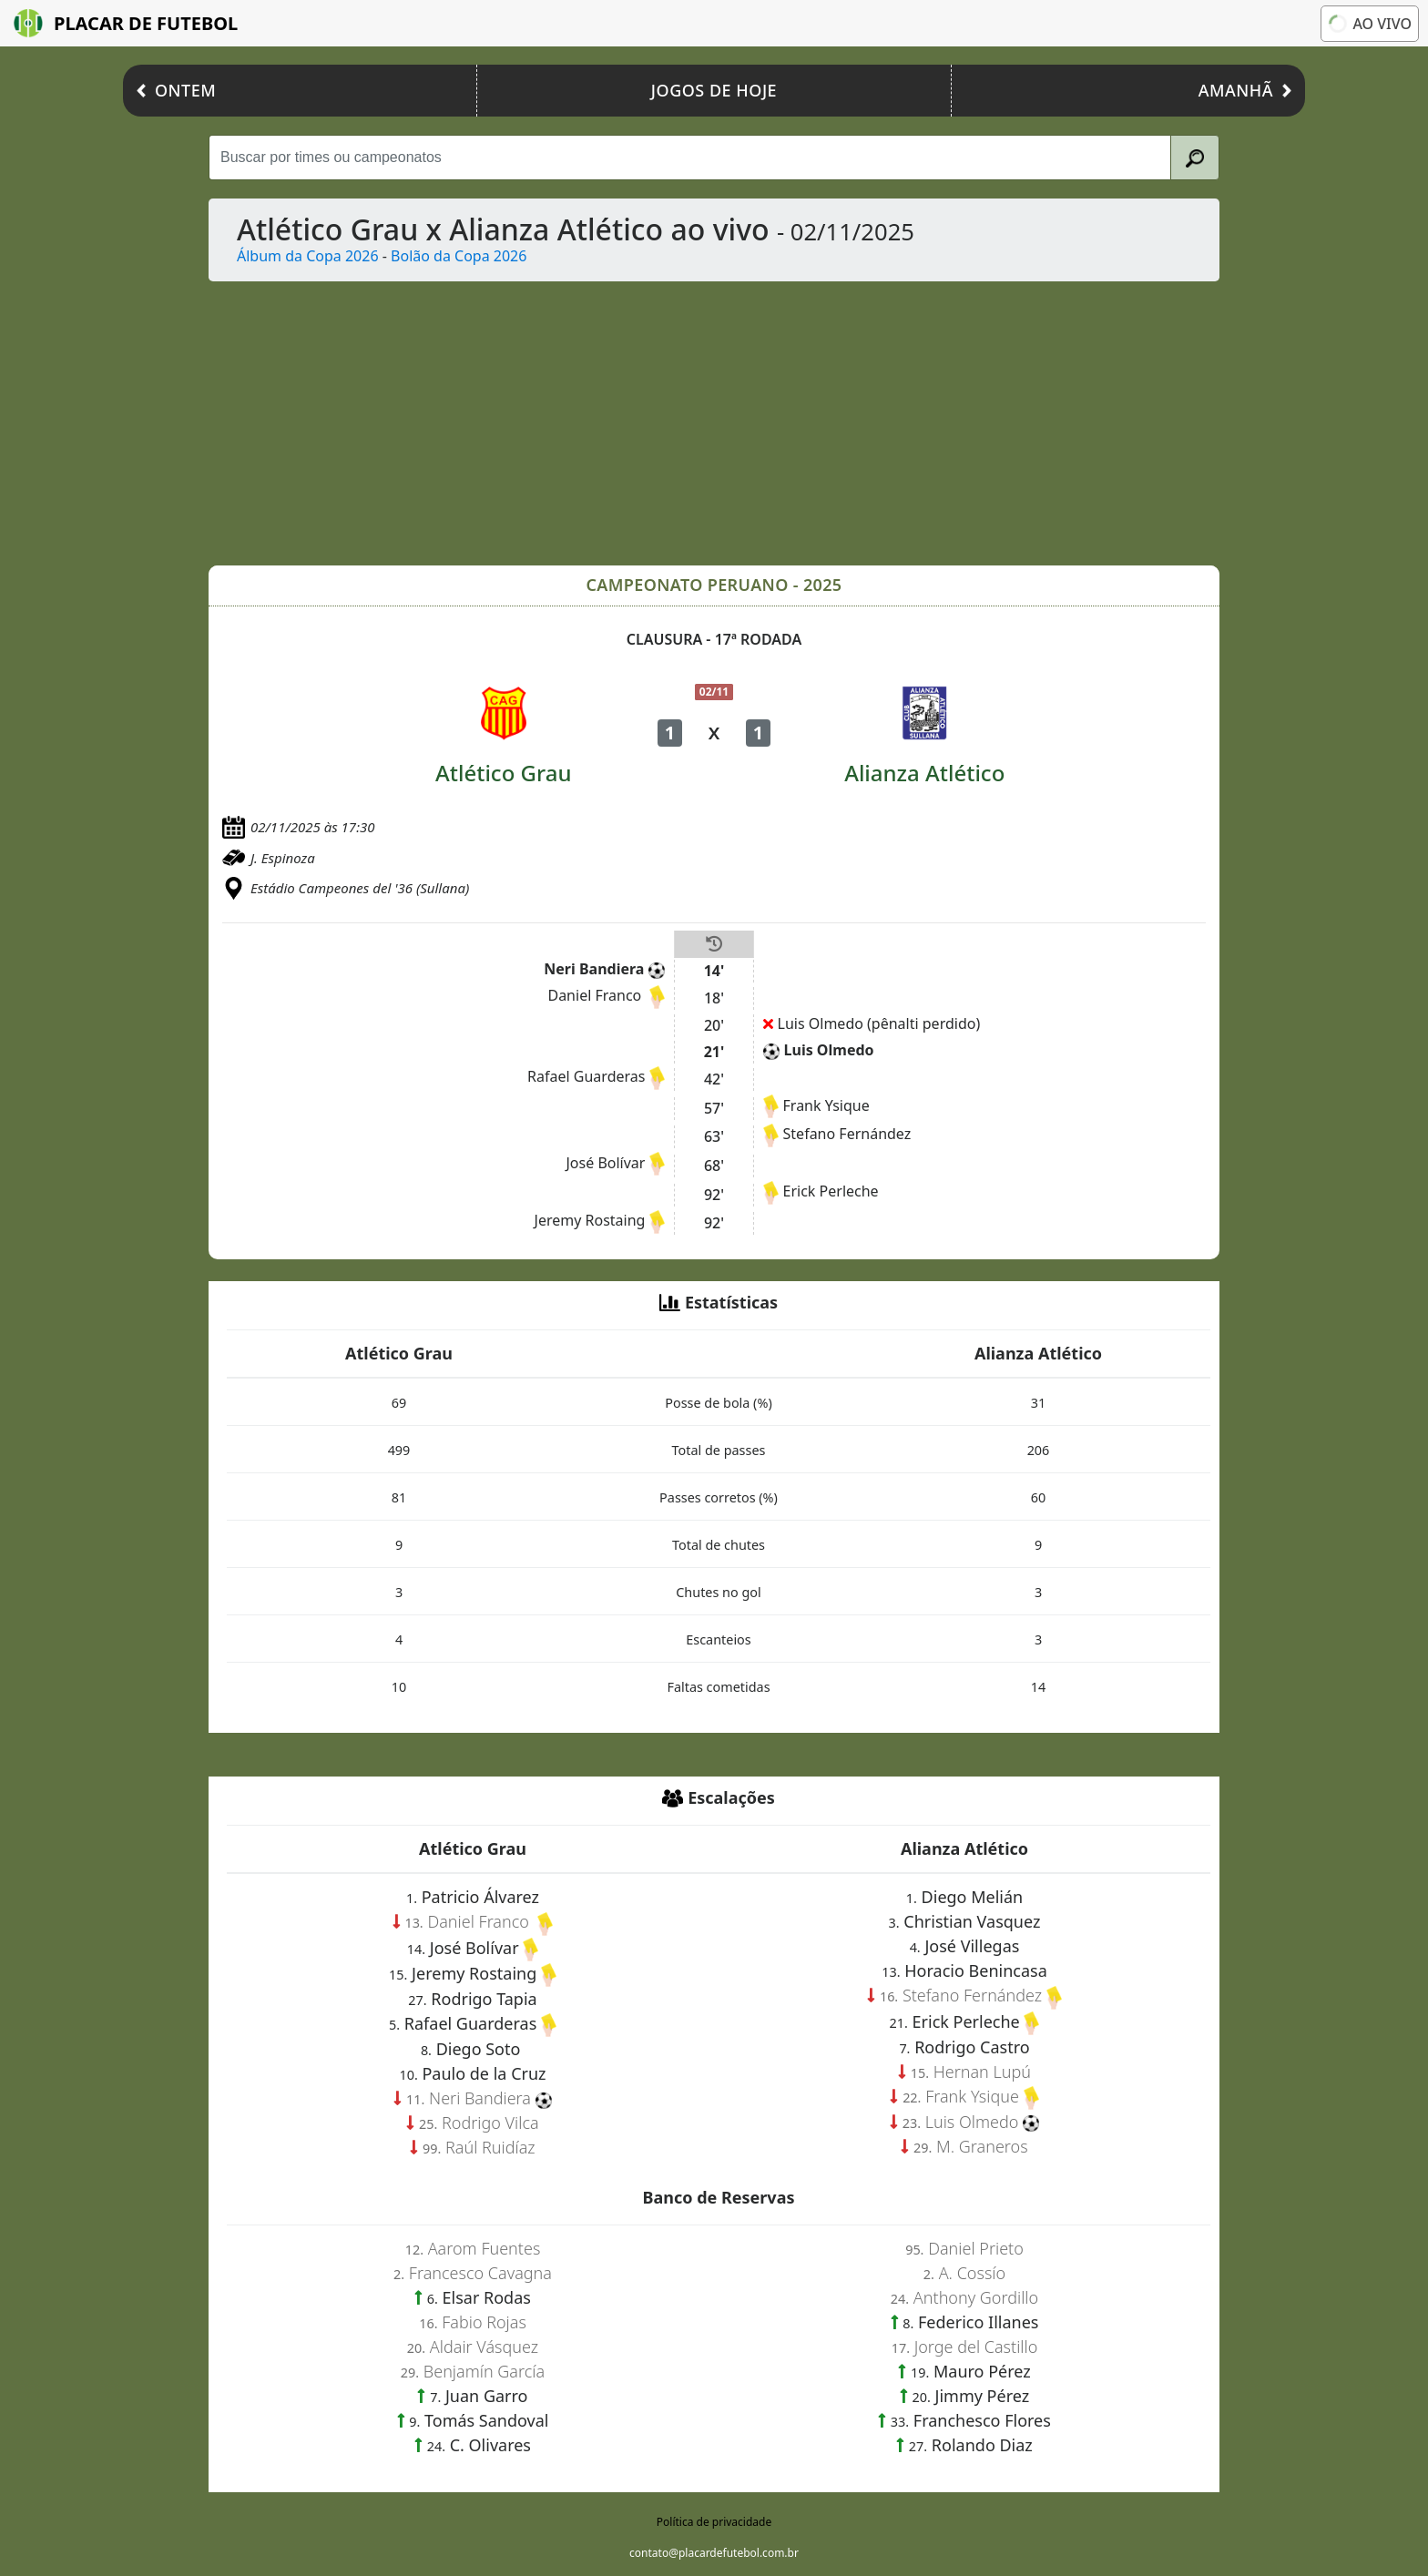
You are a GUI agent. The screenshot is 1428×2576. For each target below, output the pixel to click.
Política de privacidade (714, 2522)
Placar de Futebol (126, 23)
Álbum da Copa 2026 (308, 256)
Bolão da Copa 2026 (458, 256)
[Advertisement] (755, 423)
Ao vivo (1370, 24)
